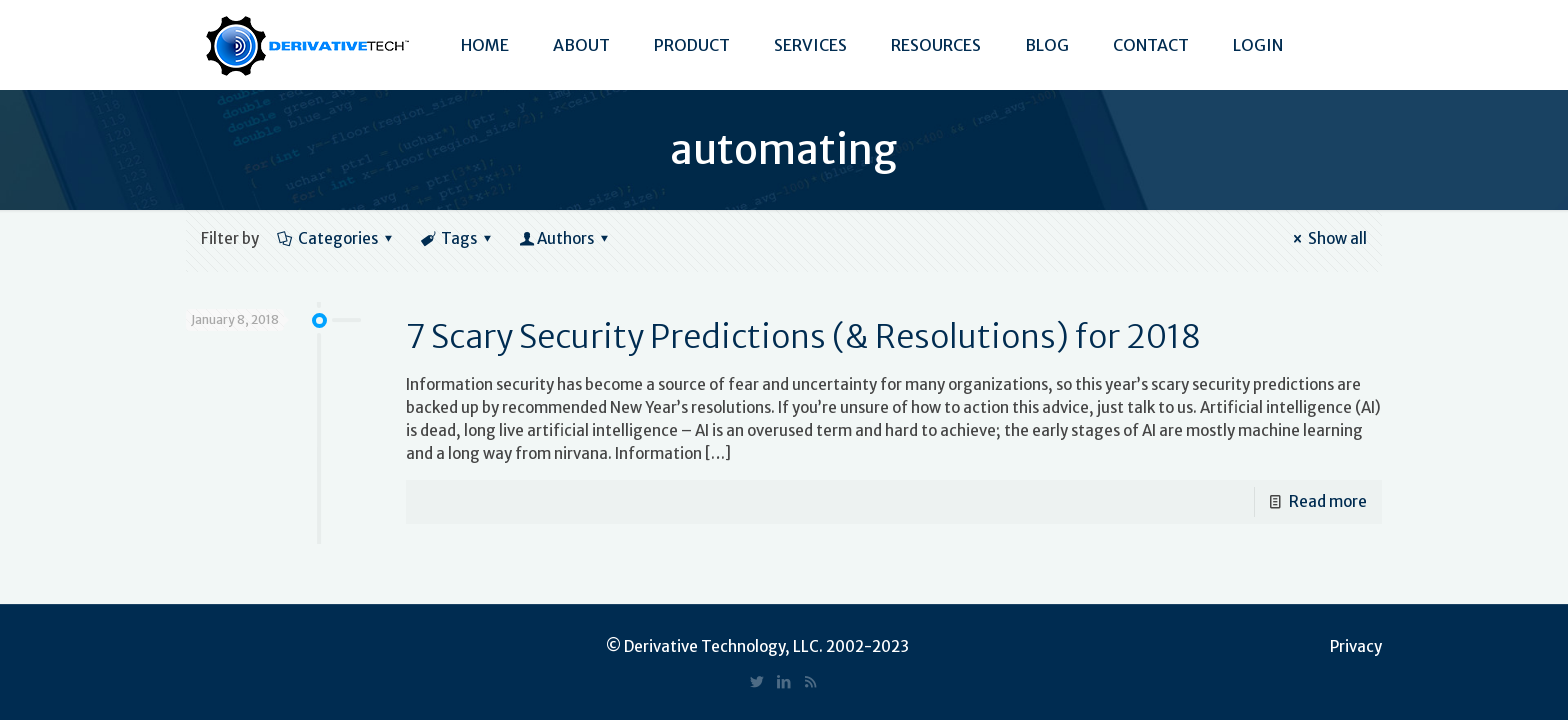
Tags (457, 238)
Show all (1327, 238)
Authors (565, 238)
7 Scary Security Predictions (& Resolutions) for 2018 (803, 337)
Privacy (1356, 646)
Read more (1328, 501)
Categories (336, 238)
